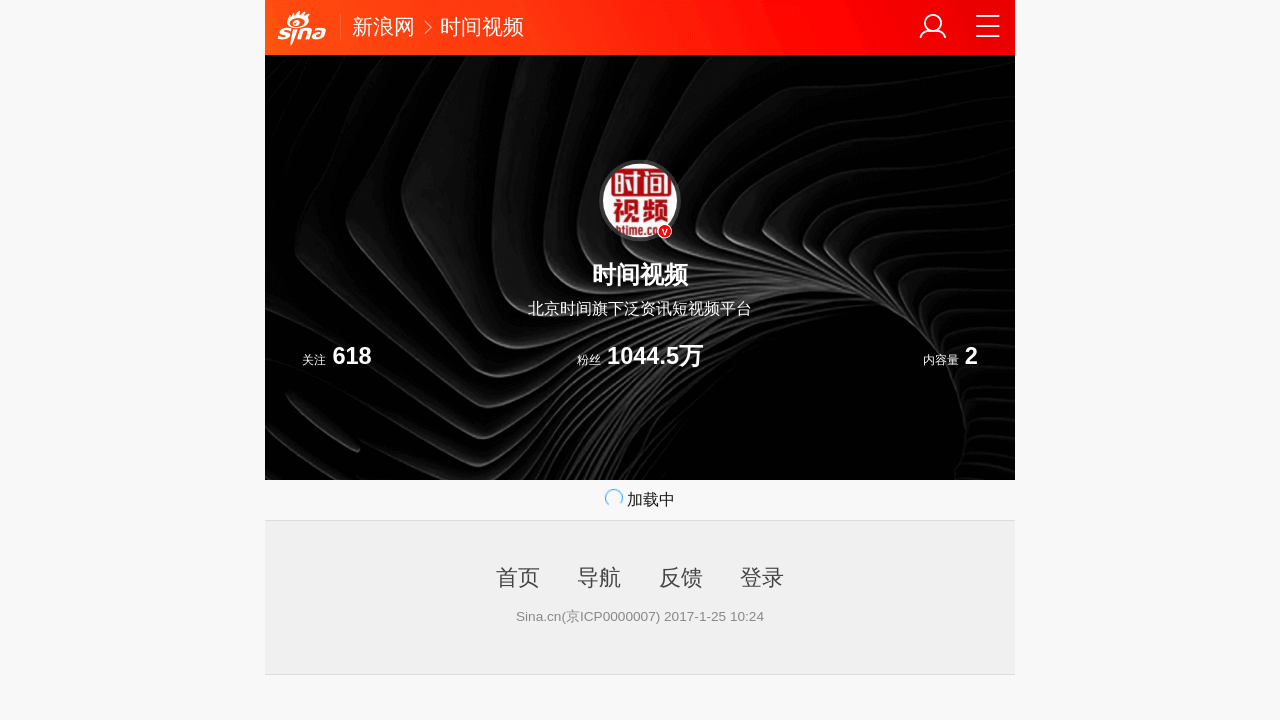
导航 (599, 577)
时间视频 (482, 26)
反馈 (681, 577)
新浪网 (383, 26)
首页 (518, 577)
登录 (762, 577)
